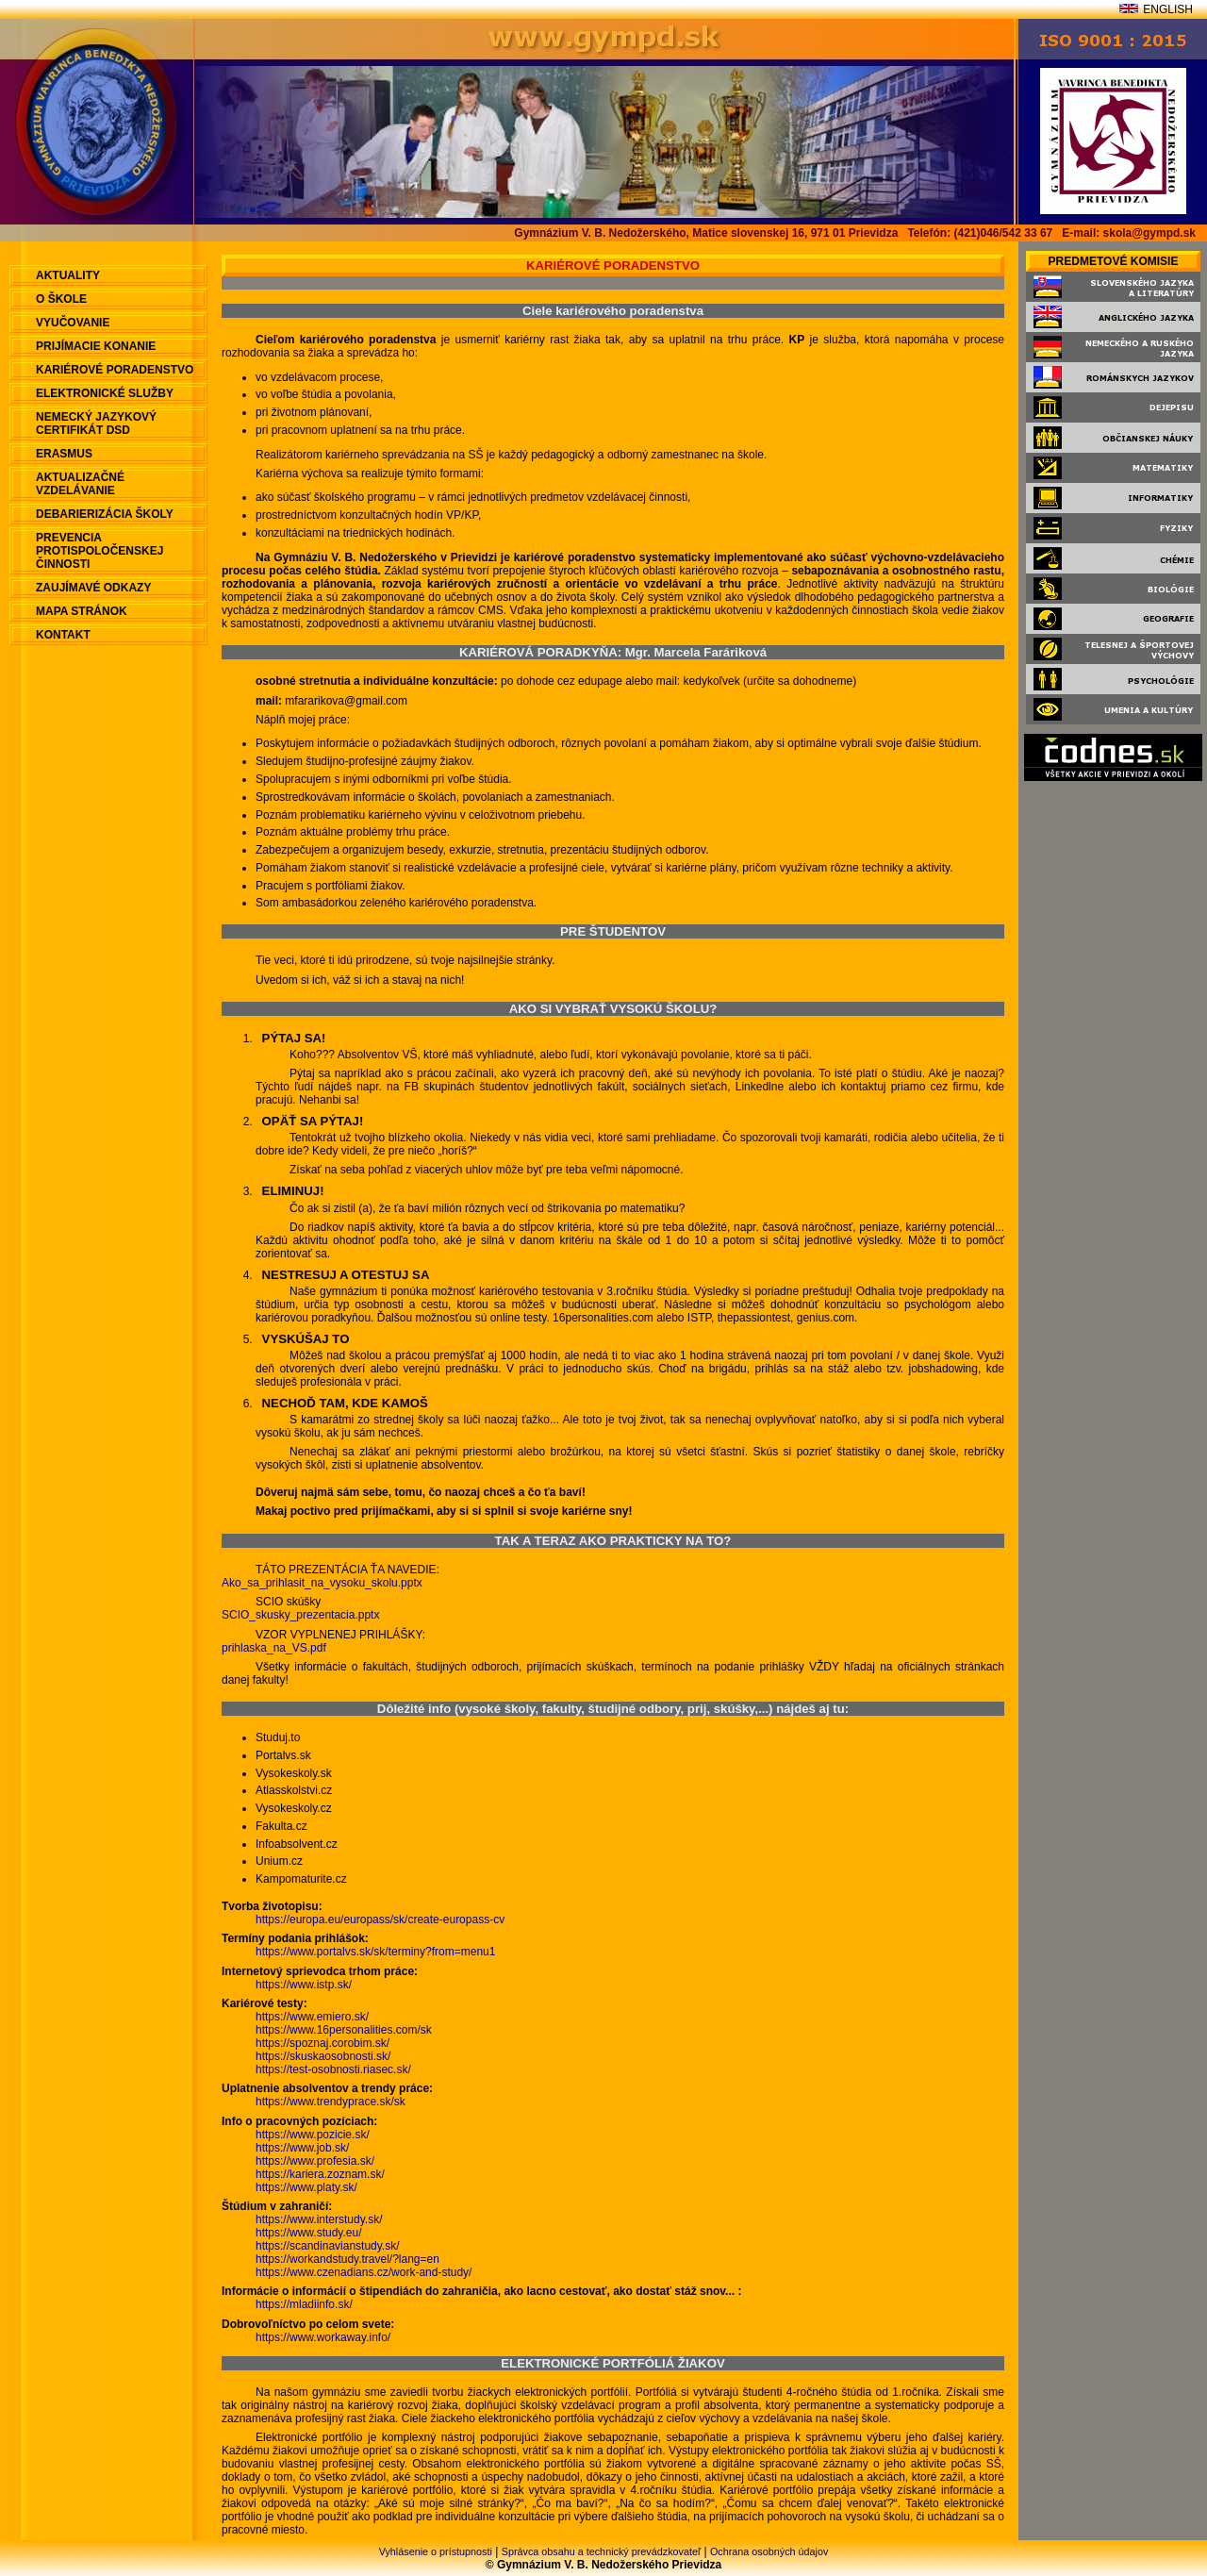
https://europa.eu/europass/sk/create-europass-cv (380, 1919)
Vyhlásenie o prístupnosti (435, 2551)
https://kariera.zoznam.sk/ (320, 2174)
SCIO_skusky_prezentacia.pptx (300, 1614)
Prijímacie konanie (96, 346)
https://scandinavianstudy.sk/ (328, 2245)
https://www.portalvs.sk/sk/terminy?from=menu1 (375, 1951)
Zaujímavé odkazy (93, 587)
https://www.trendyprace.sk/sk (330, 2101)
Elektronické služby (105, 393)
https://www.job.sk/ (302, 2147)
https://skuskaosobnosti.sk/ (323, 2056)
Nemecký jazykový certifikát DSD (96, 423)
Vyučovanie (72, 322)
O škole (61, 299)
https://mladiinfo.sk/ (304, 2304)
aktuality (68, 275)
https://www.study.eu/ (309, 2232)
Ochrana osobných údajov (769, 2551)
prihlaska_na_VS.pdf (274, 1647)
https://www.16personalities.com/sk (344, 2029)
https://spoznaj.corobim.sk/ (322, 2043)
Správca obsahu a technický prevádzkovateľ (601, 2551)
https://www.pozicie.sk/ (313, 2134)
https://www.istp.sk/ (304, 1984)
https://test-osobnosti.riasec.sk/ (333, 2069)
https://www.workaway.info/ (323, 2337)
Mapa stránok (81, 611)
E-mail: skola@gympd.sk (1129, 233)
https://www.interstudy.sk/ (319, 2219)
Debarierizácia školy (105, 514)
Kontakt (63, 634)
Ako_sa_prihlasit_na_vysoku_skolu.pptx (322, 1582)
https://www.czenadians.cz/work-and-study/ (363, 2272)
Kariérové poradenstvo (114, 369)
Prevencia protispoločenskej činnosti (99, 551)
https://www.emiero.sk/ (312, 2016)
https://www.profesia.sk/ (315, 2161)
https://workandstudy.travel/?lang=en (347, 2259)
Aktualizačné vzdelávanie (80, 484)
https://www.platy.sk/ (306, 2187)
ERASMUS (64, 453)
